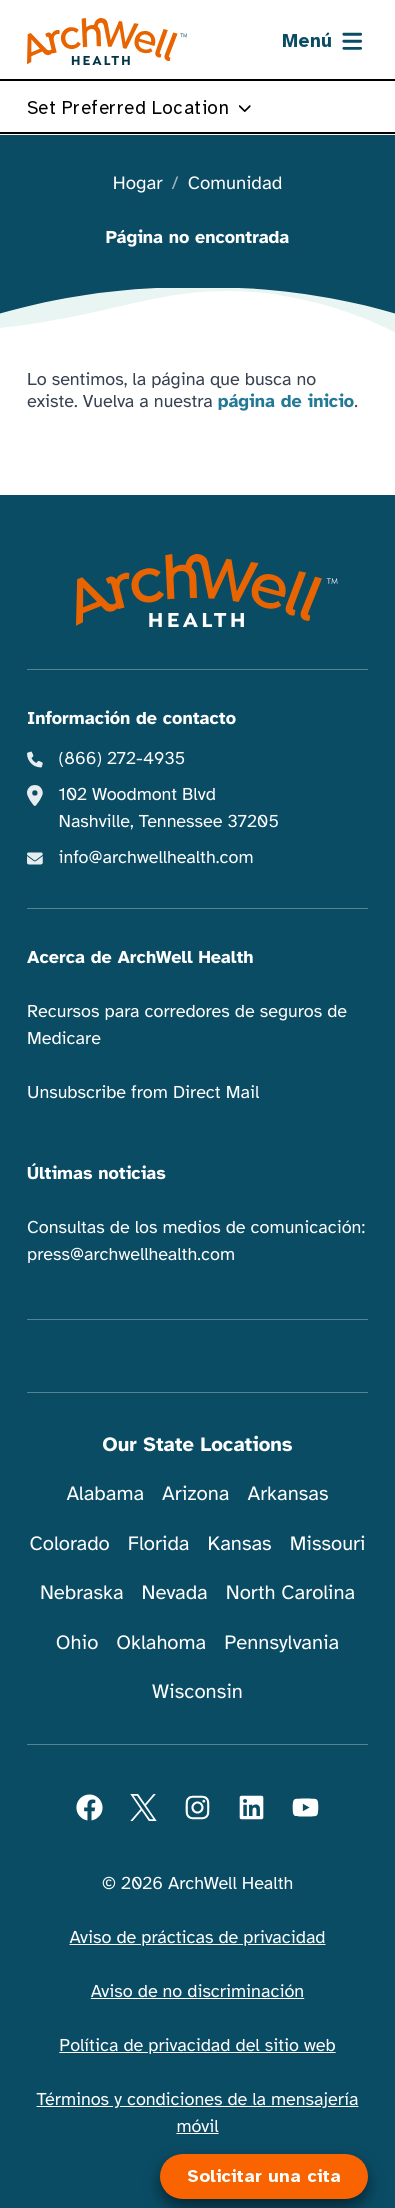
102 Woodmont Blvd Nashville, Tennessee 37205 (169, 808)
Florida (159, 1543)
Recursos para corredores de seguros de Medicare (187, 1025)
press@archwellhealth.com (131, 1255)
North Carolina (290, 1592)
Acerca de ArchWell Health (140, 958)
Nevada (175, 1592)
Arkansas (288, 1493)
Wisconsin (197, 1691)
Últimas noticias (96, 1174)
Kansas (240, 1543)
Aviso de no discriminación (197, 1992)
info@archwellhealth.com (156, 858)
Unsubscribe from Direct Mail (143, 1093)
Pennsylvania (281, 1642)
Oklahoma (161, 1642)
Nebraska (82, 1592)
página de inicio (286, 402)
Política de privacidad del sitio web (197, 2046)
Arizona (195, 1493)
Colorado (69, 1543)
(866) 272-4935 (122, 759)
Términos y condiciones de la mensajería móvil (198, 2113)
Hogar (138, 184)
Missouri (328, 1543)
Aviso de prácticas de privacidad (197, 1938)
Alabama (106, 1493)
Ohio (77, 1642)
